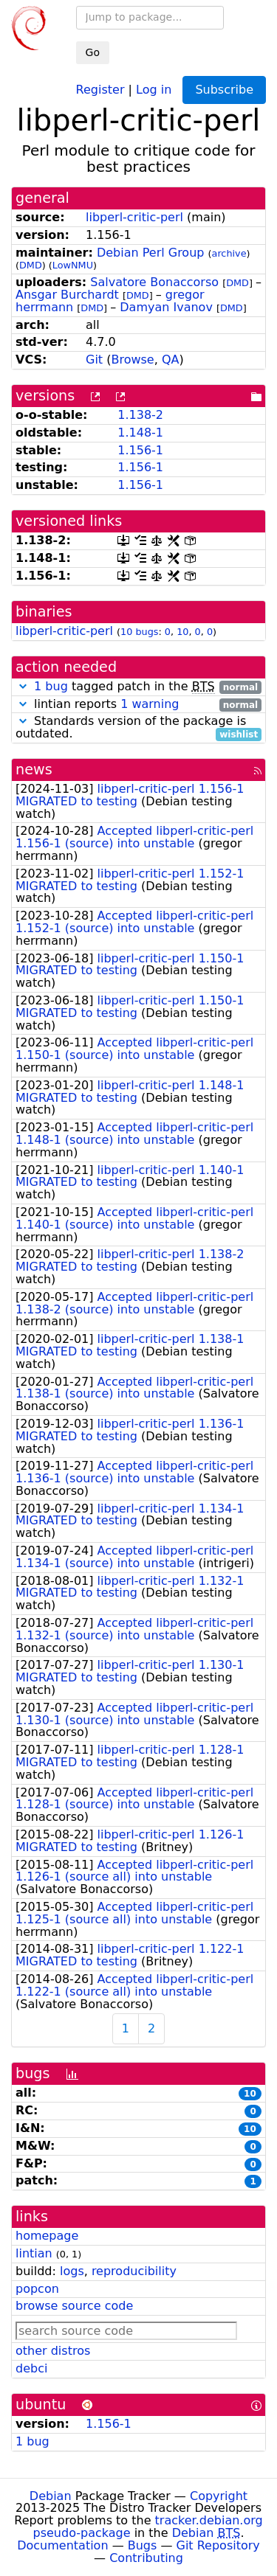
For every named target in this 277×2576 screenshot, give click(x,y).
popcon (37, 2289)
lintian (34, 2253)
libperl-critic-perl (134, 217)
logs (72, 2271)
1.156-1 (140, 450)
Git (94, 360)
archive (229, 253)
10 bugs (139, 631)
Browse (132, 360)
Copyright (218, 2496)
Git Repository (218, 2545)
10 (182, 631)
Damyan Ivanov (166, 307)
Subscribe (224, 90)
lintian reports (138, 704)
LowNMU (72, 265)
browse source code (74, 2306)
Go (93, 52)
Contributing (146, 2558)
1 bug (51, 686)
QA (170, 360)
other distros (53, 2351)
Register (100, 89)
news (34, 769)
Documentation (62, 2545)
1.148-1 (140, 433)
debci (31, 2368)
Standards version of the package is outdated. (138, 727)
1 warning (149, 704)
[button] (23, 686)
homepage (47, 2236)
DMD (30, 265)
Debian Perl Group (151, 253)
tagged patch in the (138, 687)
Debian (51, 2496)
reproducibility (134, 2271)
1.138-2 (140, 415)
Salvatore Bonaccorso (154, 282)
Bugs (142, 2545)
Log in (153, 89)
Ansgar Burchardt (67, 295)
